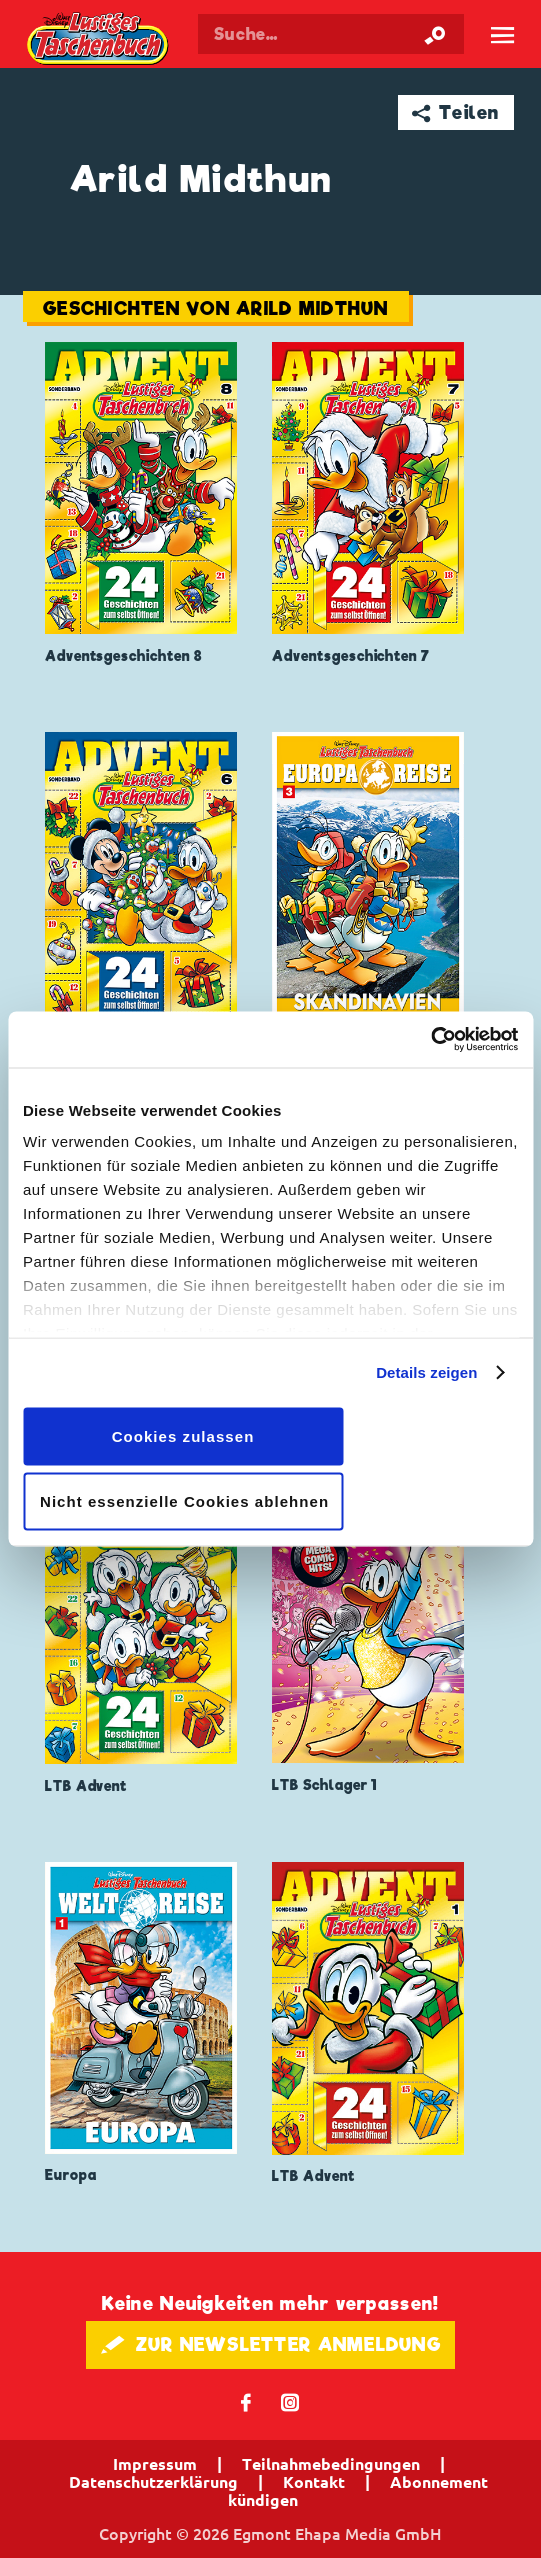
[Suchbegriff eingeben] (331, 34)
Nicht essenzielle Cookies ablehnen (184, 1501)
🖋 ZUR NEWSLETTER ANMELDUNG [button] (270, 2344)
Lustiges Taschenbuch (99, 40)
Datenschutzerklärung (153, 2482)
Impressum (155, 2464)
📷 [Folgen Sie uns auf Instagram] (290, 2401)
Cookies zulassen (183, 1435)
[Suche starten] (435, 34)
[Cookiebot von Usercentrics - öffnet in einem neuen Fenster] (430, 1040)
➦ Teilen (455, 112)
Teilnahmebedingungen (331, 2464)
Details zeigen (426, 1372)
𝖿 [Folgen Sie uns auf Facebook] (246, 2401)
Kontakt (314, 2482)
